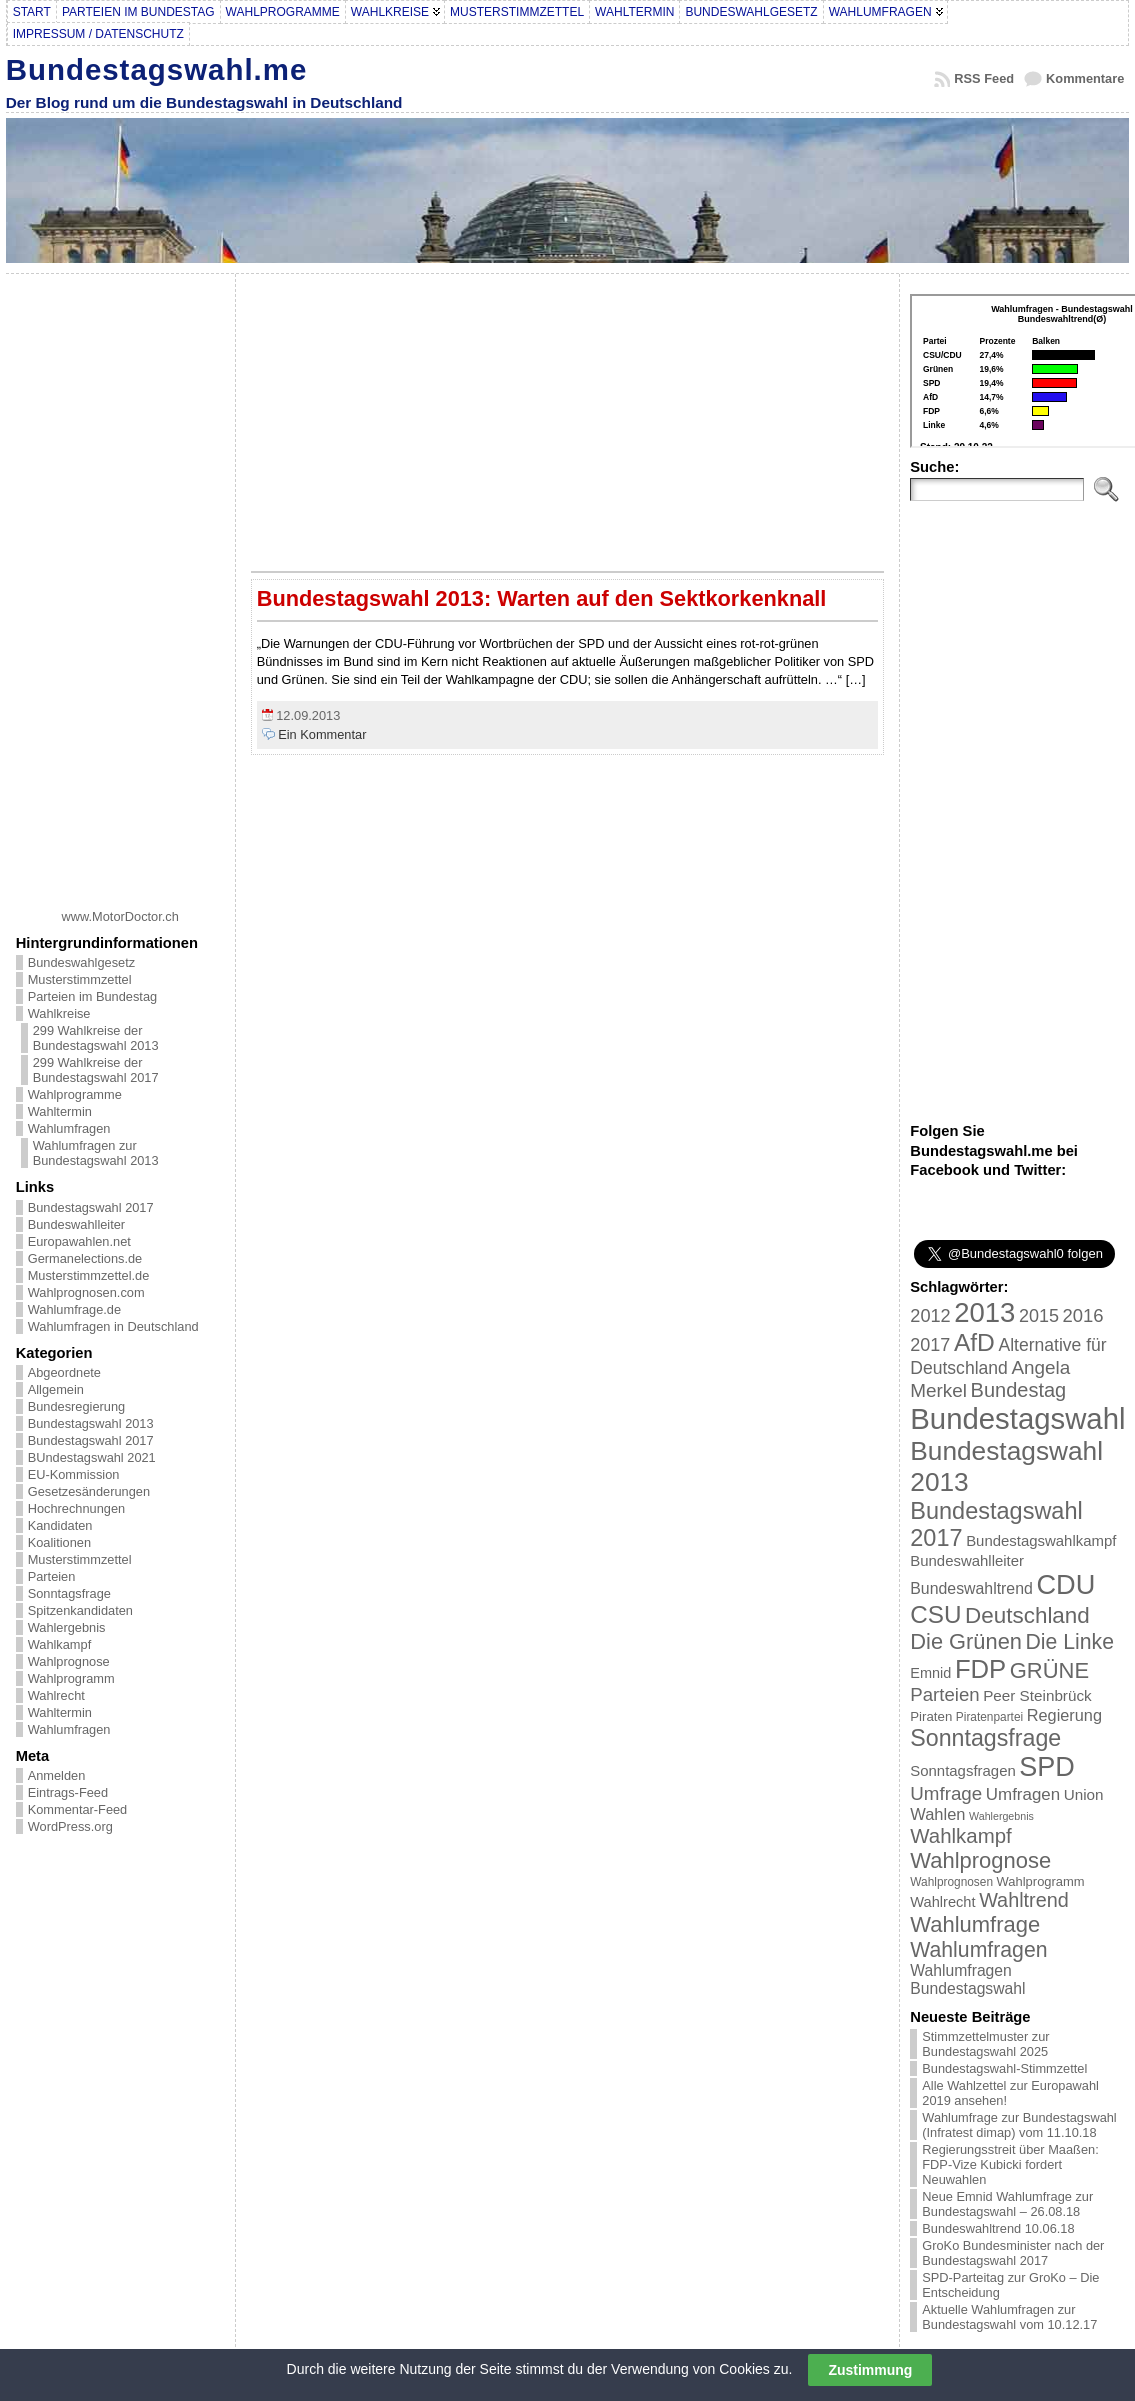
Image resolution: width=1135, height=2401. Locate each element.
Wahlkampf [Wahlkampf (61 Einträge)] (960, 1835)
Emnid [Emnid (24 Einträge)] (930, 1673)
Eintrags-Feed (68, 1792)
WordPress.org (70, 1826)
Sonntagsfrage (69, 1593)
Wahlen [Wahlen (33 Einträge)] (937, 1814)
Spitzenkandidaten (80, 1610)
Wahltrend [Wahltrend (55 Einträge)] (1024, 1900)
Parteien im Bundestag (92, 996)
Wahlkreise (59, 1013)
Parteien (52, 1576)
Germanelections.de (85, 1258)
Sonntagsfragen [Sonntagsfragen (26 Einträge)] (962, 1770)
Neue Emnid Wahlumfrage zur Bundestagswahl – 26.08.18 (1007, 2204)
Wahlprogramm (71, 1678)
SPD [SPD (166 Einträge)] (1047, 1767)
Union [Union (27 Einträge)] (1084, 1794)
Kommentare (1085, 78)
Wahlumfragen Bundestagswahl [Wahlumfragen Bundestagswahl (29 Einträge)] (967, 1979)
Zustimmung (870, 2370)
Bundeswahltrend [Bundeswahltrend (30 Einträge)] (971, 1588)
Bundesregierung (76, 1406)
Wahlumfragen (69, 1128)
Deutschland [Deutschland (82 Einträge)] (1027, 1615)
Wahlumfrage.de (74, 1309)
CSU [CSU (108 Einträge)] (935, 1614)
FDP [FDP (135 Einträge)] (980, 1669)
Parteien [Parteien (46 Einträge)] (944, 1694)
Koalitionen (59, 1542)
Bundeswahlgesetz (81, 962)
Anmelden (57, 1775)
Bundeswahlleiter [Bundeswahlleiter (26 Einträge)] (967, 1560)
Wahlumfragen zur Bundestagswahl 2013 (96, 1153)
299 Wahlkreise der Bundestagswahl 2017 (96, 1070)
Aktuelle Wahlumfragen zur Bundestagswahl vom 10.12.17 (1009, 2317)
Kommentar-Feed (78, 1809)
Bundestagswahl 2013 (91, 1423)
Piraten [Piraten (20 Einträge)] (931, 1716)
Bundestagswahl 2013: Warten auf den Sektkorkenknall (542, 598)
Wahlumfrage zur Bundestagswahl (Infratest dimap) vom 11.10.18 (1019, 2125)
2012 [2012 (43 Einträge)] (930, 1316)
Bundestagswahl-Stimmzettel (1004, 2068)
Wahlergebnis (67, 1627)
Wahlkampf (60, 1644)
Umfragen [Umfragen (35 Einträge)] (1023, 1794)
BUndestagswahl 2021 (92, 1457)
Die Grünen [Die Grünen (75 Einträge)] (966, 1641)
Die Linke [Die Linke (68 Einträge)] (1069, 1641)
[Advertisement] (120, 584)
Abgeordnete (64, 1372)
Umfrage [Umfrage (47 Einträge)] (946, 1793)
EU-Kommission (74, 1474)
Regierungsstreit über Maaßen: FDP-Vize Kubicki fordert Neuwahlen (1010, 2164)
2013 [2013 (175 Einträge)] (984, 1312)
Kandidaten (60, 1525)
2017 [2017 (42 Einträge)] (930, 1345)
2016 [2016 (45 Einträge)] (1083, 1315)
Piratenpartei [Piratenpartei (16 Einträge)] (989, 1717)
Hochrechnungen (76, 1508)
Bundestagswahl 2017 (91, 1207)
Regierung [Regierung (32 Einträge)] (1064, 1715)
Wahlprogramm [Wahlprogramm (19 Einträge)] (1041, 1881)
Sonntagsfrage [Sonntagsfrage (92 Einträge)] (985, 1738)
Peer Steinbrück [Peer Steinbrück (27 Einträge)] (1037, 1695)
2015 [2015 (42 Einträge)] (1039, 1316)
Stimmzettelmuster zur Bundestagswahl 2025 (985, 2044)
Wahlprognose (69, 1661)
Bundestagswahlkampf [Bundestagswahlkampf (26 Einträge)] (1041, 1540)
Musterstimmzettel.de (89, 1275)
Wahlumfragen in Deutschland (113, 1326)
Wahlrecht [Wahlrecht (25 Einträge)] (942, 1902)
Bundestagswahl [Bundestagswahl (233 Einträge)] (1017, 1418)
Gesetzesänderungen (89, 1491)
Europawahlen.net (79, 1241)
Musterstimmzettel (80, 979)
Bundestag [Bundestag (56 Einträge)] (1019, 1390)
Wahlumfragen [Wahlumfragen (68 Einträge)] (978, 1949)
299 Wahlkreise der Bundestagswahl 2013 (96, 1038)
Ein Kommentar (322, 734)
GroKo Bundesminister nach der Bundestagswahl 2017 (1013, 2253)
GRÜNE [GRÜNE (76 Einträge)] (1049, 1670)
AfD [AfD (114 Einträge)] (974, 1342)
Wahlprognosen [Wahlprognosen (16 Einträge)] (951, 1882)
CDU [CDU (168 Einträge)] (1065, 1584)
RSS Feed (984, 78)
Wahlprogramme (75, 1094)
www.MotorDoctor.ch (120, 916)
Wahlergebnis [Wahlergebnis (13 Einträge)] (1001, 1816)
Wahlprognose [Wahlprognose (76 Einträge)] (980, 1860)
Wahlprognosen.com (86, 1292)
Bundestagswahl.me (157, 69)
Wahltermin (60, 1111)
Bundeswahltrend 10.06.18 (998, 2228)
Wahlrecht (56, 1695)
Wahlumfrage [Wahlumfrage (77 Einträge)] (975, 1924)
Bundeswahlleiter (76, 1224)
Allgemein (56, 1389)
